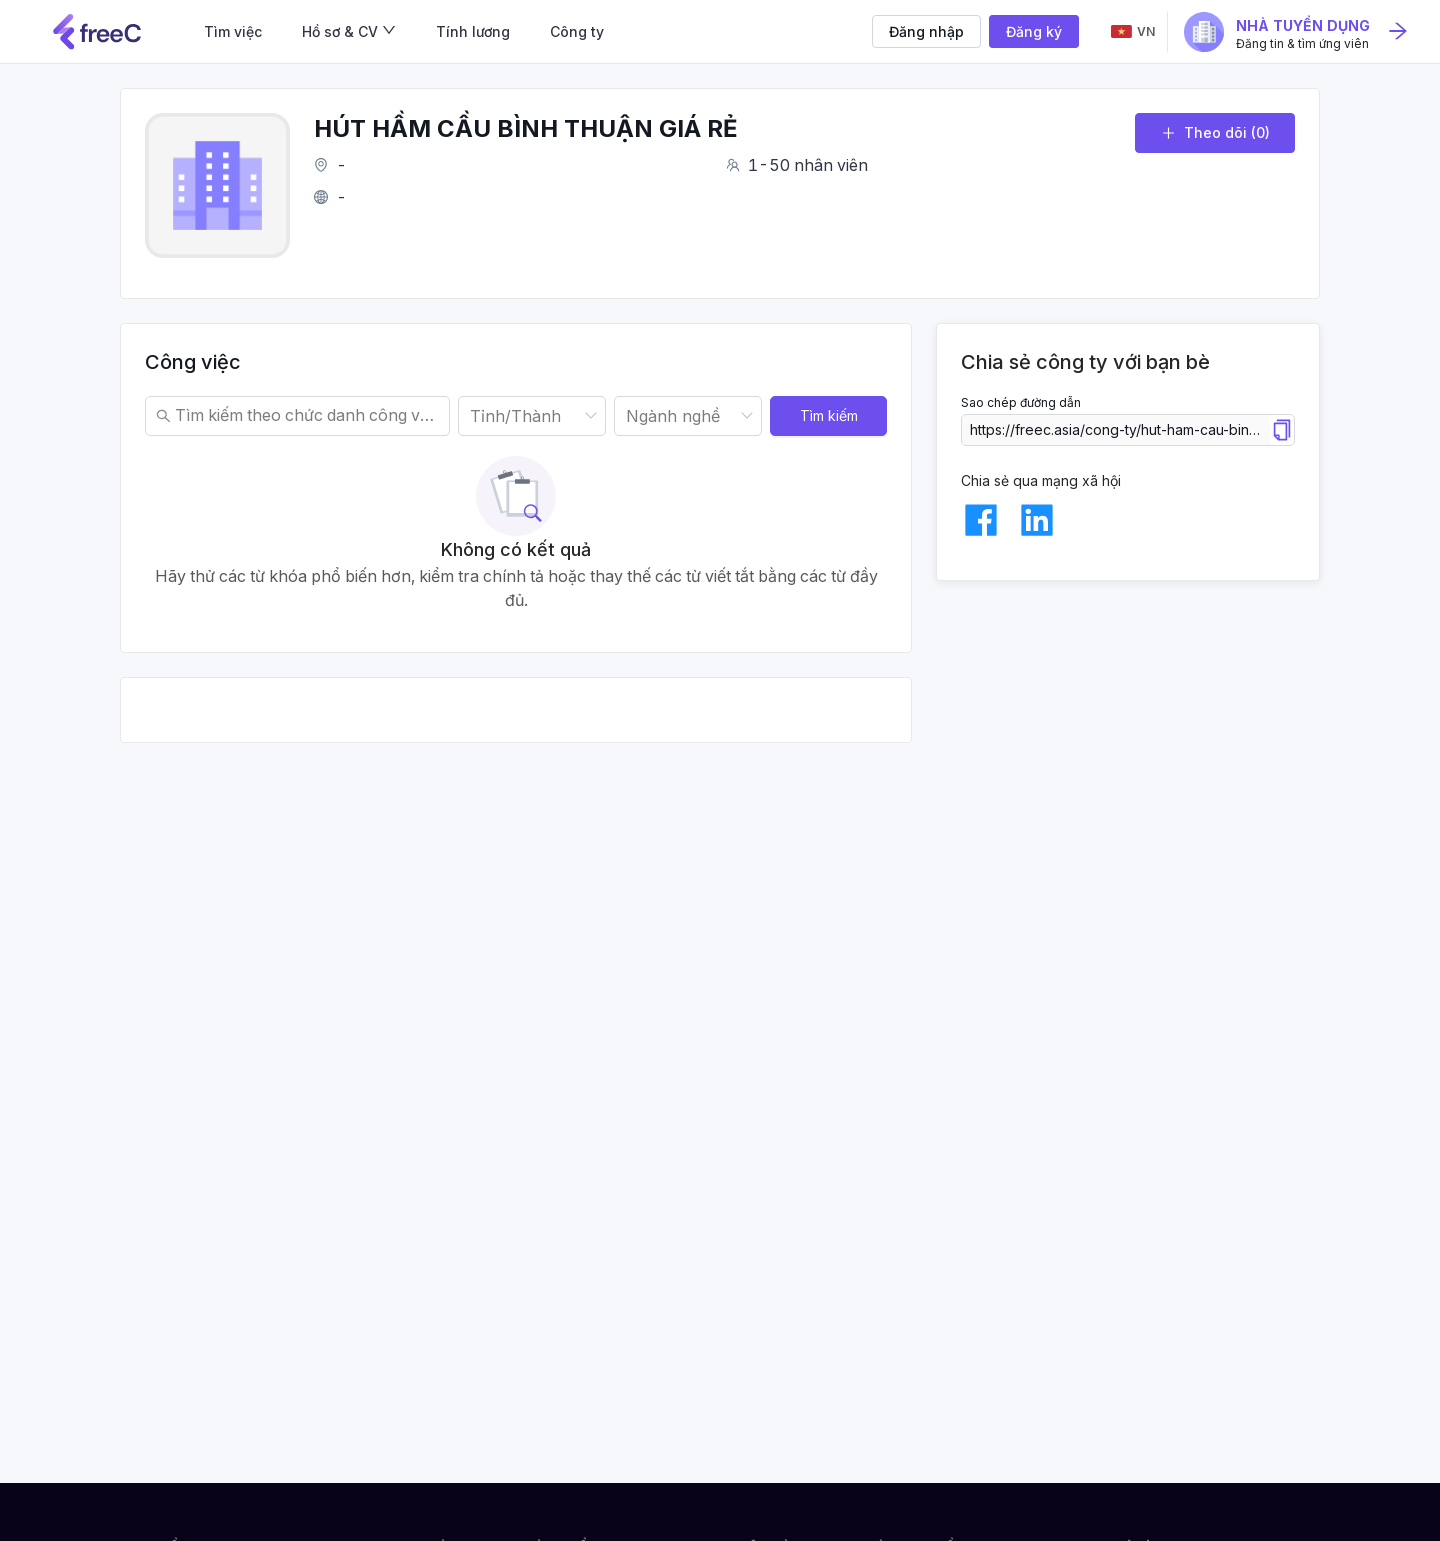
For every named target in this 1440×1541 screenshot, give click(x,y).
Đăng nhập (926, 31)
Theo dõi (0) (1215, 132)
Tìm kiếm (829, 415)
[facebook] (981, 520)
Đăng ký (1034, 31)
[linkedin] (1037, 520)
